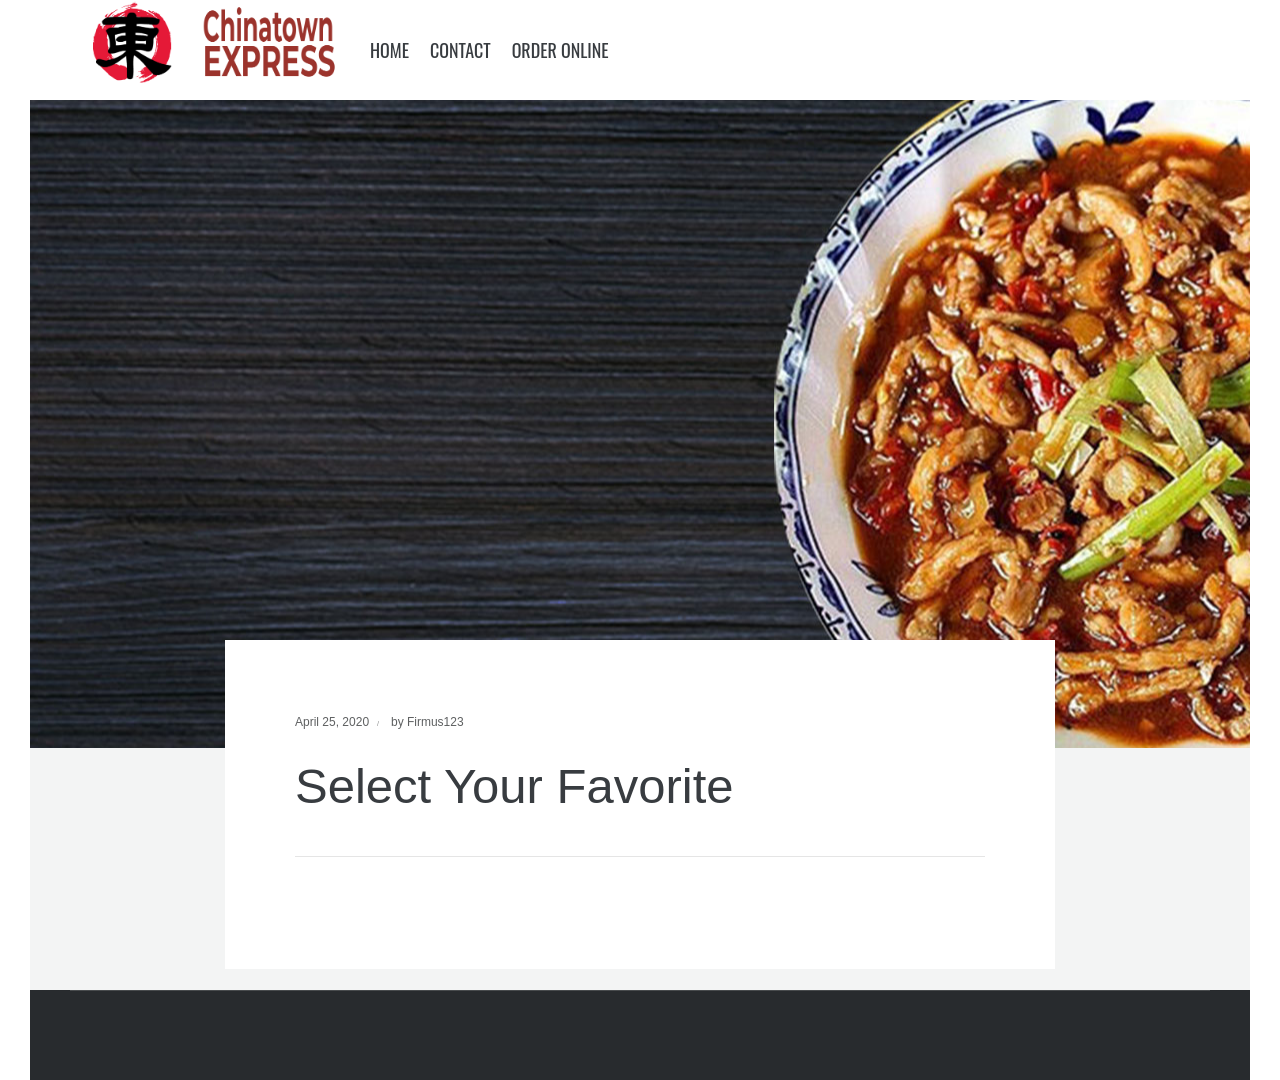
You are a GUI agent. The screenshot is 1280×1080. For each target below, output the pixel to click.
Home (389, 50)
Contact (460, 50)
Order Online (560, 50)
